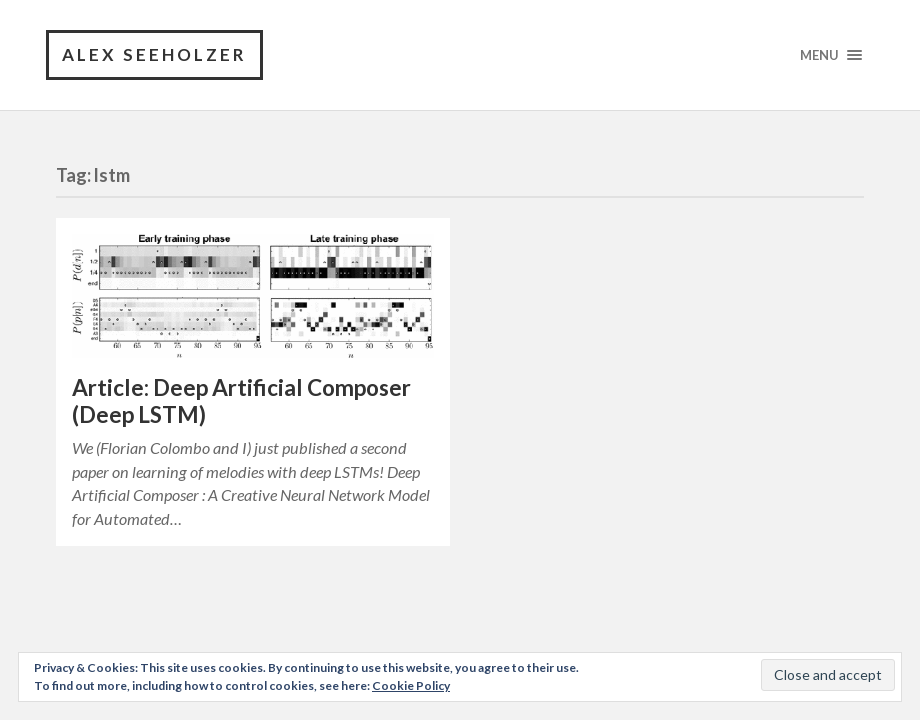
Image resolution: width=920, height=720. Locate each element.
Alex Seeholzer (154, 54)
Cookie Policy (411, 685)
